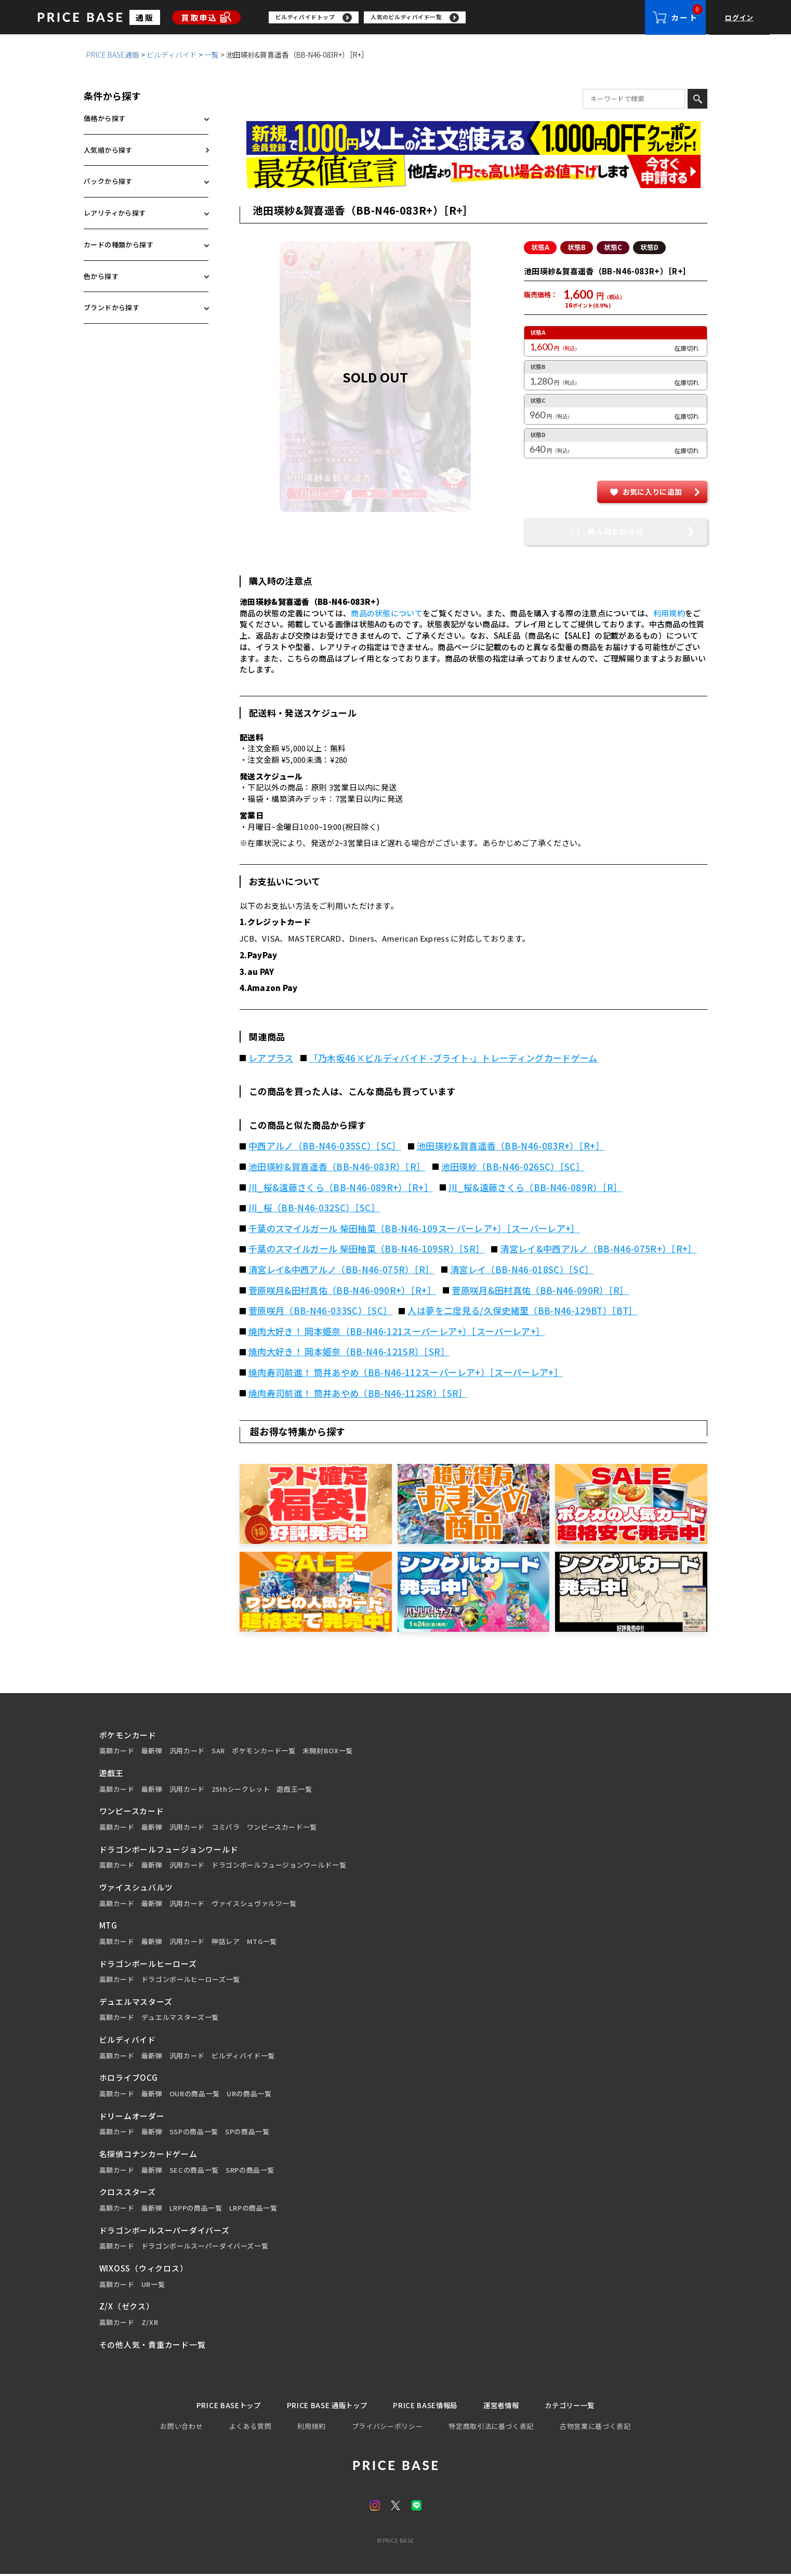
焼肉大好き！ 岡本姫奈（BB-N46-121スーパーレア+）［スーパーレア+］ (396, 1332)
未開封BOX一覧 (327, 1751)
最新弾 (152, 1751)
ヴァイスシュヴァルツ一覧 (254, 1904)
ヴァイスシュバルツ (136, 1887)
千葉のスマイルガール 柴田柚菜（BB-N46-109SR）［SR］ (366, 1249)
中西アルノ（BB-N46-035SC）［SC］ (324, 1146)
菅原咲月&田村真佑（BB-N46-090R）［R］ (540, 1291)
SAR (218, 1751)
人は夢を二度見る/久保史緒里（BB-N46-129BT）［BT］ (522, 1311)
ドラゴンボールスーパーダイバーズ (164, 2230)
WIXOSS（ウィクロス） (143, 2268)
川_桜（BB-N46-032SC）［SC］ (314, 1208)
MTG (108, 1925)
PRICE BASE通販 (112, 55)
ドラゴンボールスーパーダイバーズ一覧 (205, 2246)
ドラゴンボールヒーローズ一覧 (190, 1980)
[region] (457, 17)
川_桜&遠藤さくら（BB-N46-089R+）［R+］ (340, 1188)
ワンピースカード (131, 1811)
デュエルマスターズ (136, 2002)
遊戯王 (111, 1773)
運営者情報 (508, 2406)
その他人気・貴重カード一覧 (152, 2345)
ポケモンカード (127, 1735)
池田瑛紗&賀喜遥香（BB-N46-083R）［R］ (337, 1167)
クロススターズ (127, 2192)
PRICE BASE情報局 (427, 2406)
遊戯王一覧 (294, 1789)
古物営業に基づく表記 (595, 2428)
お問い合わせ (181, 2428)
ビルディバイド (172, 55)
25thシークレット (241, 1789)
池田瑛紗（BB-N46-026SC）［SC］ (513, 1167)
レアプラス (271, 1058)
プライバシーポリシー (387, 2428)
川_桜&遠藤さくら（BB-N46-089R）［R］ (536, 1188)
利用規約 (669, 613)
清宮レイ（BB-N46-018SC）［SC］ (522, 1270)
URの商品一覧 (249, 2094)
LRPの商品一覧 (253, 2208)
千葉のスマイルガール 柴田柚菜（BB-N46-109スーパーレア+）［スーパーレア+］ (414, 1229)
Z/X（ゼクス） (126, 2306)
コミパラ (226, 1827)
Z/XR (150, 2323)
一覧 (211, 55)
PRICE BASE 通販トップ (320, 2406)
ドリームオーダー (132, 2116)
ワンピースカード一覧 (282, 1827)
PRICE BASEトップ (214, 2406)
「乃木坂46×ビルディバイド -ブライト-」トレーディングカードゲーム (453, 1058)
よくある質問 (250, 2428)
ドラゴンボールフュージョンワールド (169, 1849)
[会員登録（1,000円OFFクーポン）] (473, 138)
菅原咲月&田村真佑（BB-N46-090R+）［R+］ (342, 1291)
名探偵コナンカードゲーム (148, 2154)
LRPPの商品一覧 (195, 2208)
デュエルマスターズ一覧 (180, 2018)
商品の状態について (387, 613)
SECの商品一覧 (194, 2170)
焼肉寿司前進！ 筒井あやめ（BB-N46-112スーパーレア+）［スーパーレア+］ (405, 1373)
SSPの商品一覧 (193, 2132)
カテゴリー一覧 (583, 2406)
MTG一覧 (262, 1942)
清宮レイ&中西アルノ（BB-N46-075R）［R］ (341, 1270)
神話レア (226, 1942)
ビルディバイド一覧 (243, 2056)
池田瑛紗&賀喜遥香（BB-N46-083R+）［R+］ (510, 1146)
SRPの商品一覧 (250, 2170)
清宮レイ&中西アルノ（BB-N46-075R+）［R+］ (598, 1249)
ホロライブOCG (128, 2077)
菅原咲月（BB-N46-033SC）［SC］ (320, 1311)
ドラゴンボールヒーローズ (148, 1964)
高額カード (117, 1751)
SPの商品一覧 (247, 2132)
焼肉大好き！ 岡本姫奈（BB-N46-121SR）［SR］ (349, 1352)
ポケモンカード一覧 (264, 1751)
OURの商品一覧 (194, 2094)
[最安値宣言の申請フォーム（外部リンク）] (473, 172)
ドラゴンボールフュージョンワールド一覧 (279, 1865)
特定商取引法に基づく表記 (491, 2428)
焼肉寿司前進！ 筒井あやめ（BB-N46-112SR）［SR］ (358, 1394)
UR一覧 (153, 2285)
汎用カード (187, 1751)
